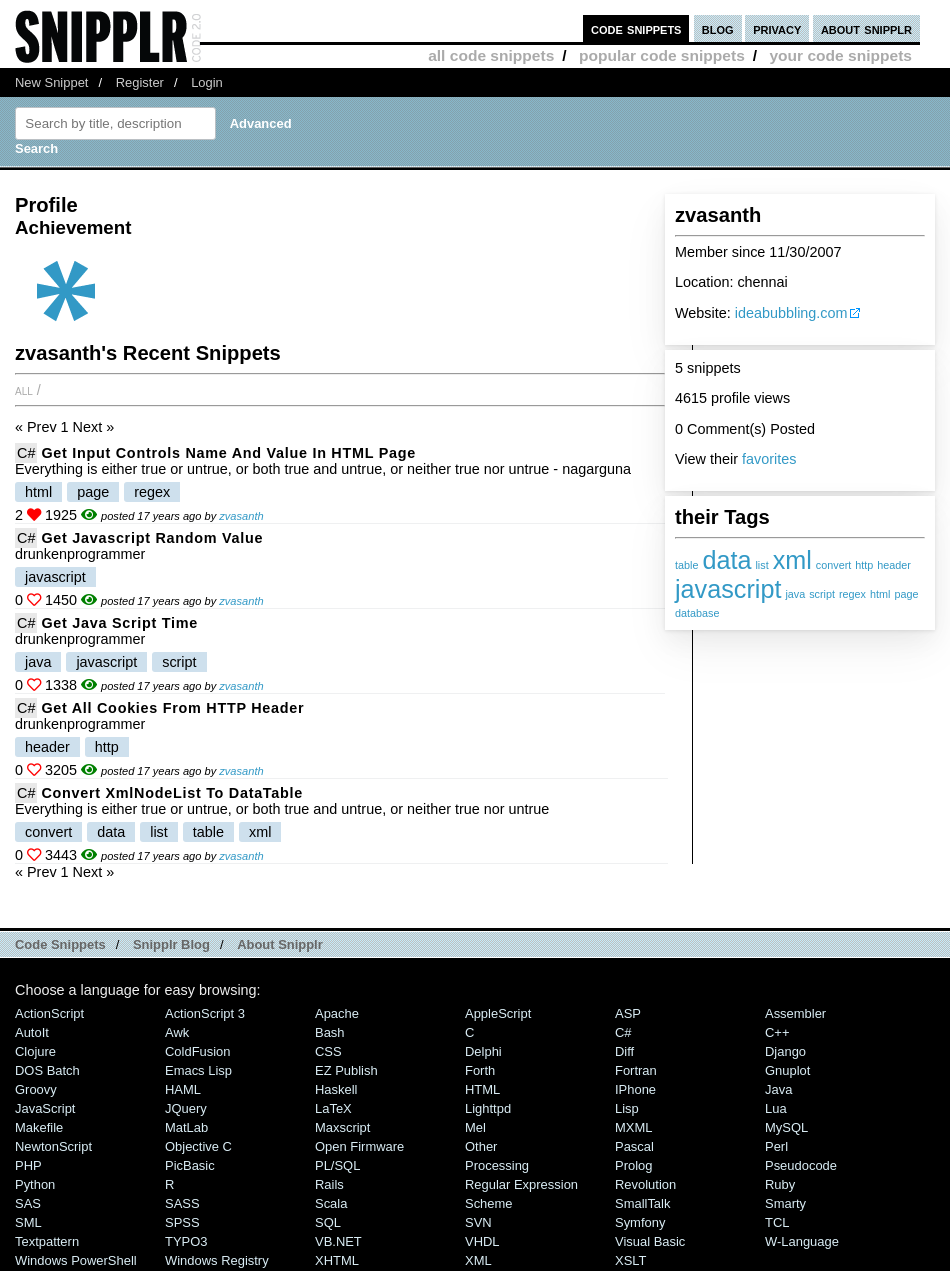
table (686, 565)
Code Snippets (60, 944)
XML (478, 1260)
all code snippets (491, 55)
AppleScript (498, 1013)
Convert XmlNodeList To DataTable (172, 793)
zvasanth (241, 516)
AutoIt (32, 1032)
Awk (177, 1032)
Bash (330, 1032)
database (697, 613)
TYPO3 (186, 1241)
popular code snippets (662, 55)
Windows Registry (217, 1260)
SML (28, 1222)
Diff (624, 1051)
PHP (28, 1165)
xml (792, 560)
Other (481, 1146)
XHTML (337, 1260)
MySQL (786, 1127)
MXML (633, 1127)
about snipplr (866, 28)
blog (718, 28)
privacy (777, 28)
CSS (328, 1051)
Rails (329, 1184)
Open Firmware (359, 1146)
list (761, 565)
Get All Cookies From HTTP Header (172, 708)
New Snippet (51, 82)
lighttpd (488, 1108)
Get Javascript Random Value (152, 538)
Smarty (785, 1203)
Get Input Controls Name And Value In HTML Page (228, 453)
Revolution (645, 1184)
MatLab (186, 1127)
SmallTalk (642, 1203)
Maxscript (342, 1127)
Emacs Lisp (198, 1070)
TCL (777, 1222)
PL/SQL (337, 1165)
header (894, 565)
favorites (769, 459)
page (906, 594)
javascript (728, 589)
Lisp (627, 1108)
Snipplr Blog (171, 944)
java (795, 594)
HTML (482, 1089)
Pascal (634, 1146)
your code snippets (840, 55)
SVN (478, 1222)
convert (833, 565)
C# (26, 453)
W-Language (802, 1241)
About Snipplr (280, 944)
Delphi (483, 1051)
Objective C (198, 1146)
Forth (480, 1070)
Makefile (39, 1127)
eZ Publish (346, 1070)
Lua (776, 1108)
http (864, 565)
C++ (777, 1032)
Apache (337, 1013)
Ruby (780, 1184)
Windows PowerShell (76, 1260)
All (24, 390)
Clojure (35, 1051)
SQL (328, 1222)
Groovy (36, 1089)
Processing (497, 1165)
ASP (628, 1013)
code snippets (636, 28)
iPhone (635, 1089)
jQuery (186, 1108)
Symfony (640, 1222)
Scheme (489, 1203)
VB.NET (338, 1241)
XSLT (630, 1260)
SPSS (182, 1222)
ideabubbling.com (791, 313)
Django (785, 1051)
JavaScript (45, 1108)
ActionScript (49, 1013)
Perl (776, 1146)
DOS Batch (47, 1070)
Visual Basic (650, 1241)
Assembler (795, 1013)
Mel (475, 1127)
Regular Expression (521, 1184)
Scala (331, 1203)
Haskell (336, 1089)
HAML (183, 1089)
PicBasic (190, 1165)
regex (852, 594)
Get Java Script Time (119, 623)
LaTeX (333, 1108)
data (726, 560)
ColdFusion (198, 1051)
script (822, 594)
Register (140, 82)
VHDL (482, 1241)
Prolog (633, 1165)
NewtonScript (53, 1146)
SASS (182, 1203)
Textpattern (47, 1241)
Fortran (636, 1070)
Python (35, 1184)
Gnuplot (787, 1070)
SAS (28, 1203)
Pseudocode (801, 1165)
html (880, 594)
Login (207, 82)
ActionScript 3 (205, 1013)
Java (778, 1089)
